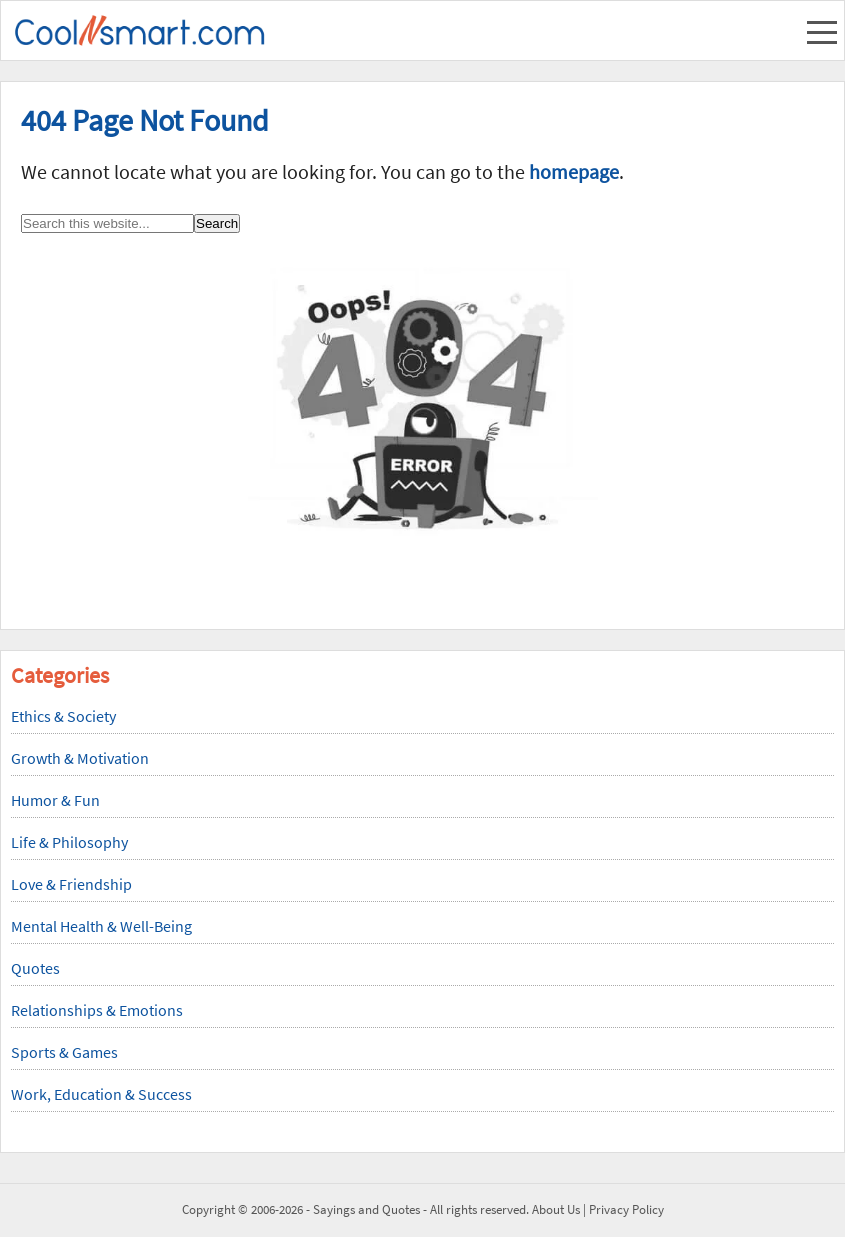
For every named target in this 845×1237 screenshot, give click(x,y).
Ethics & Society (63, 716)
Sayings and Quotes (366, 1209)
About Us (556, 1209)
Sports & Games (64, 1052)
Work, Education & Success (101, 1094)
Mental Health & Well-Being (101, 926)
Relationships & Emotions (97, 1010)
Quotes (35, 968)
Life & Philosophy (69, 842)
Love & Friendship (71, 884)
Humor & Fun (55, 800)
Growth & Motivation (80, 758)
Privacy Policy (626, 1209)
